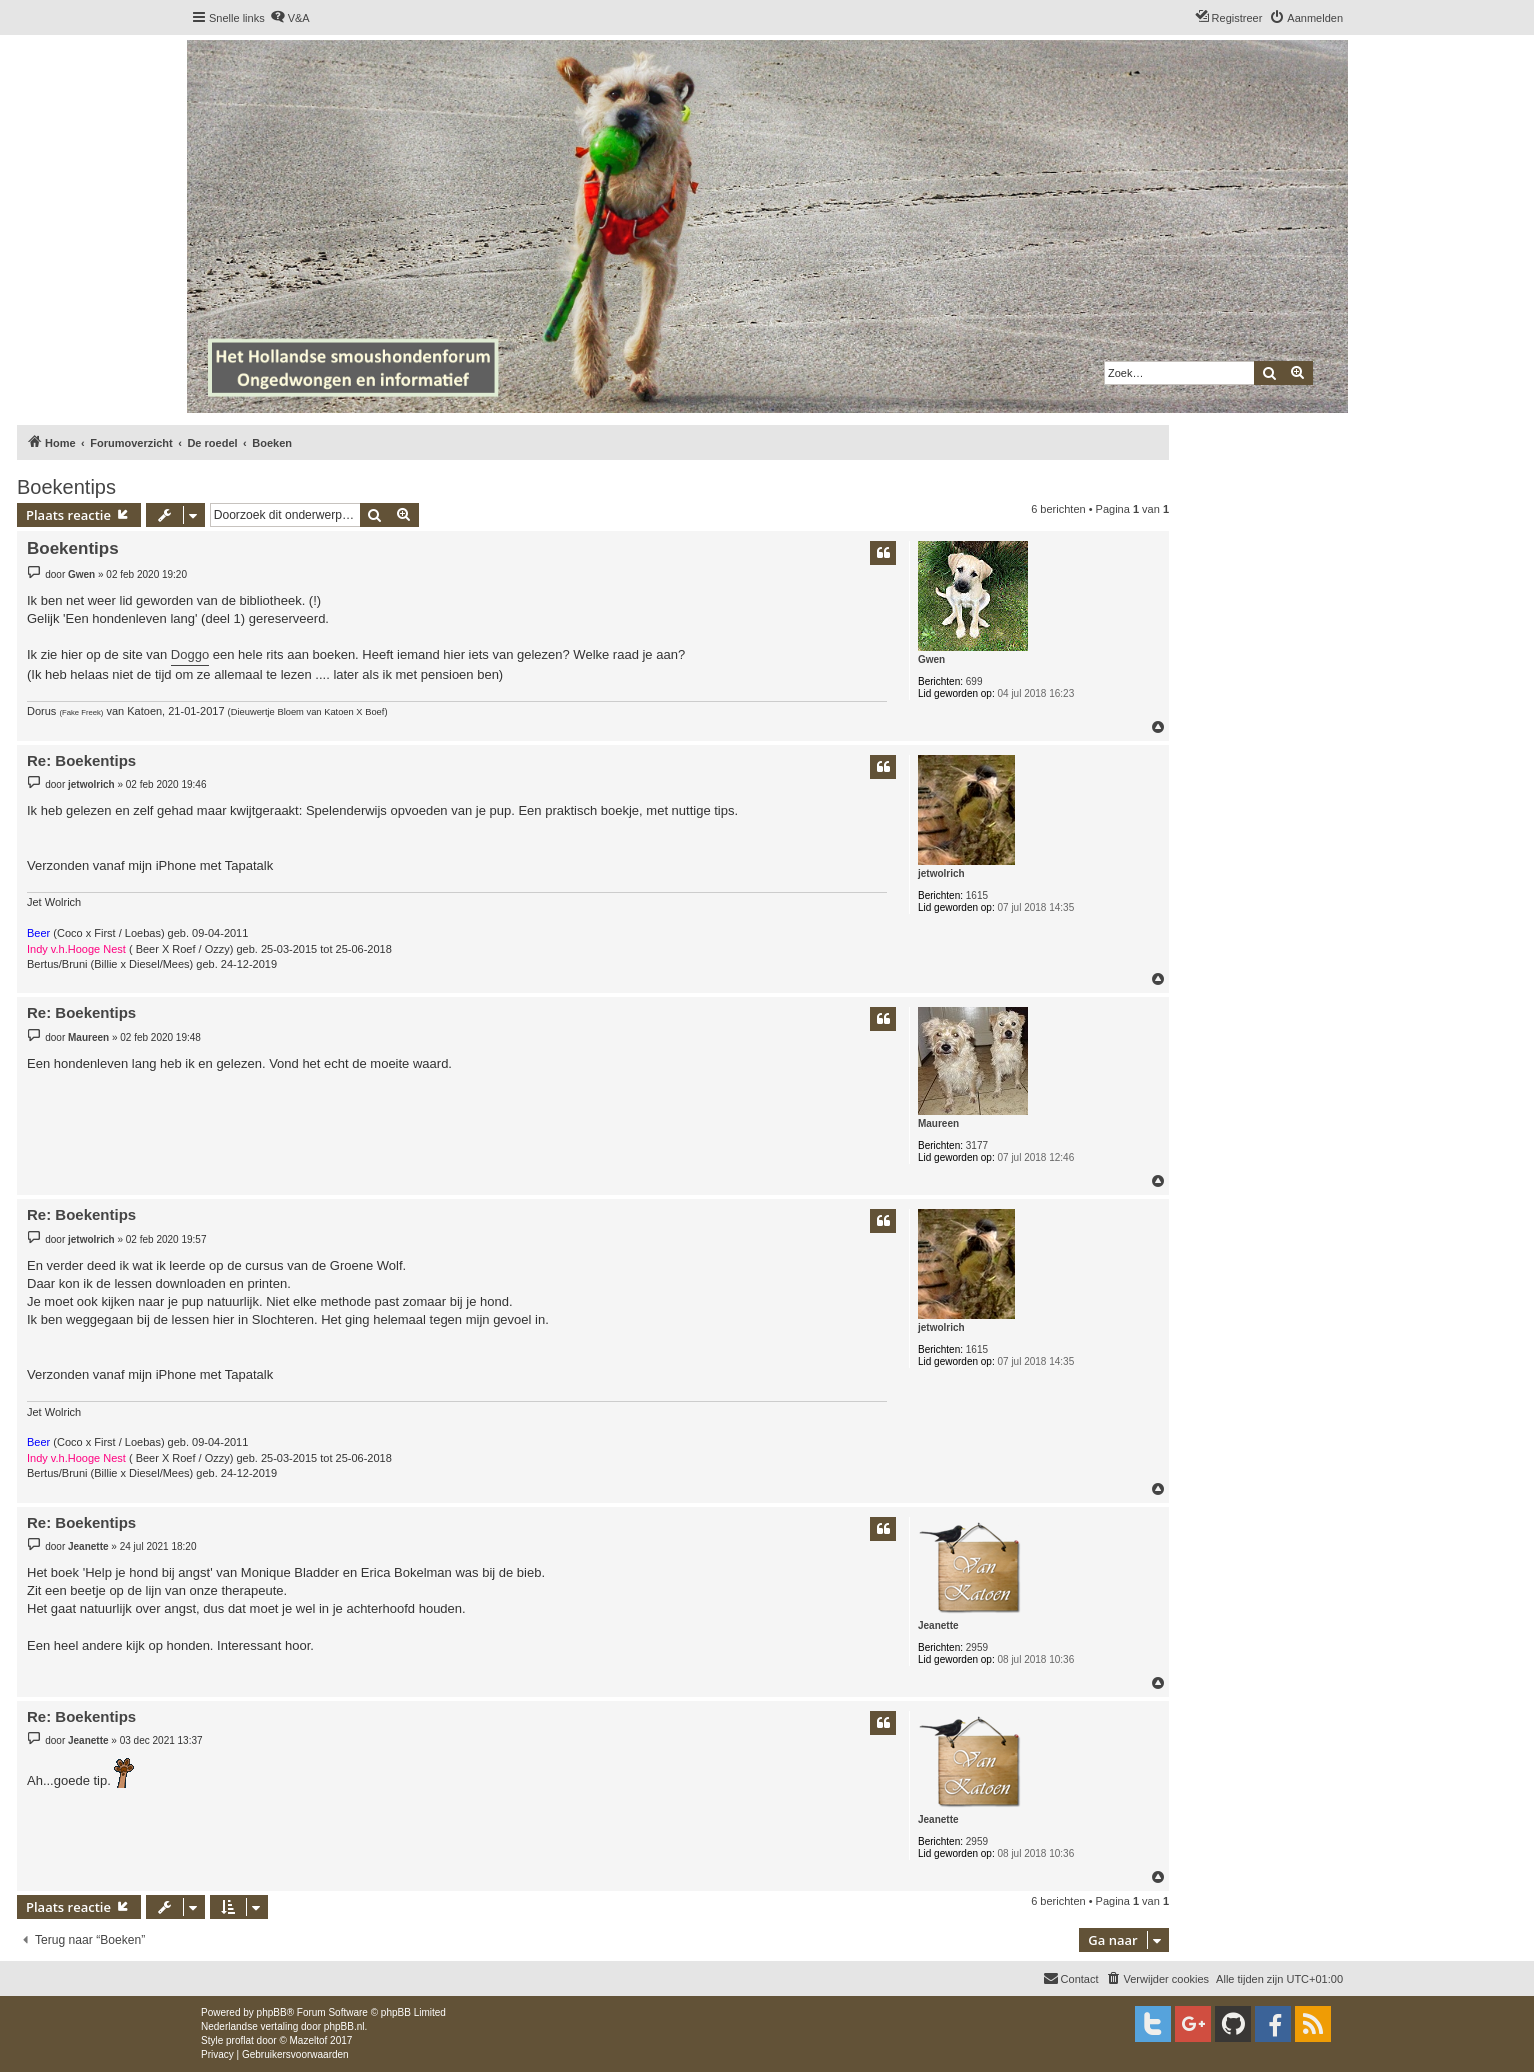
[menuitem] (290, 18)
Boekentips (66, 487)
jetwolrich (941, 873)
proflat (240, 2040)
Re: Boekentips (81, 760)
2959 (977, 1647)
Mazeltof (309, 2040)
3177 (977, 1145)
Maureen (938, 1123)
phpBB (272, 2012)
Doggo (190, 654)
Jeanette (938, 1625)
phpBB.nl (344, 2026)
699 (974, 681)
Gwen (931, 659)
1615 (977, 895)
